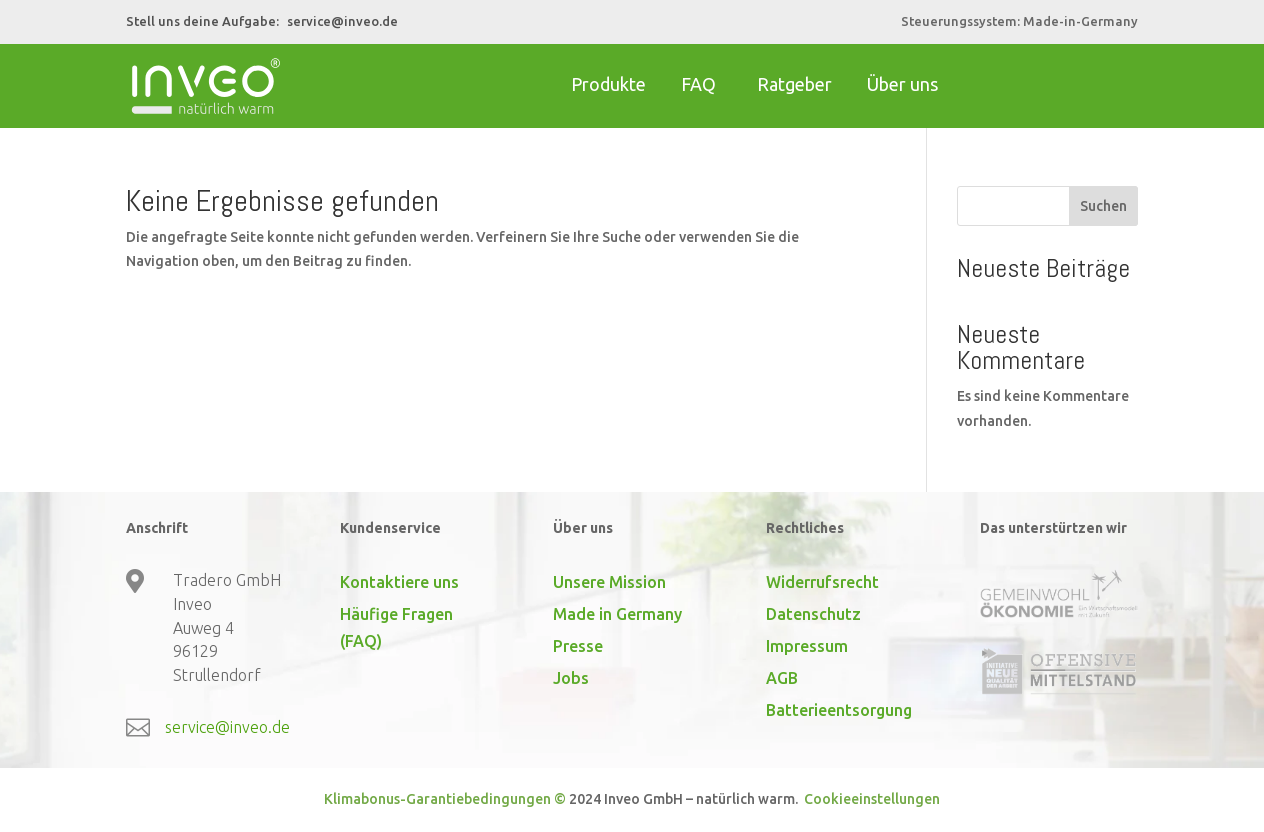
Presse (578, 646)
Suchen (1103, 206)
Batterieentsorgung (839, 710)
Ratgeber (794, 84)
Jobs (571, 678)
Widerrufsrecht (822, 582)
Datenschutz (813, 614)
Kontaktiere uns (399, 582)
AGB (782, 678)
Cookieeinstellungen (870, 799)
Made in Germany (617, 614)
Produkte (608, 84)
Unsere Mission (609, 582)
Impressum (807, 646)
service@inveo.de (342, 21)
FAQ (698, 84)
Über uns (902, 84)
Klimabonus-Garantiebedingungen (437, 799)
